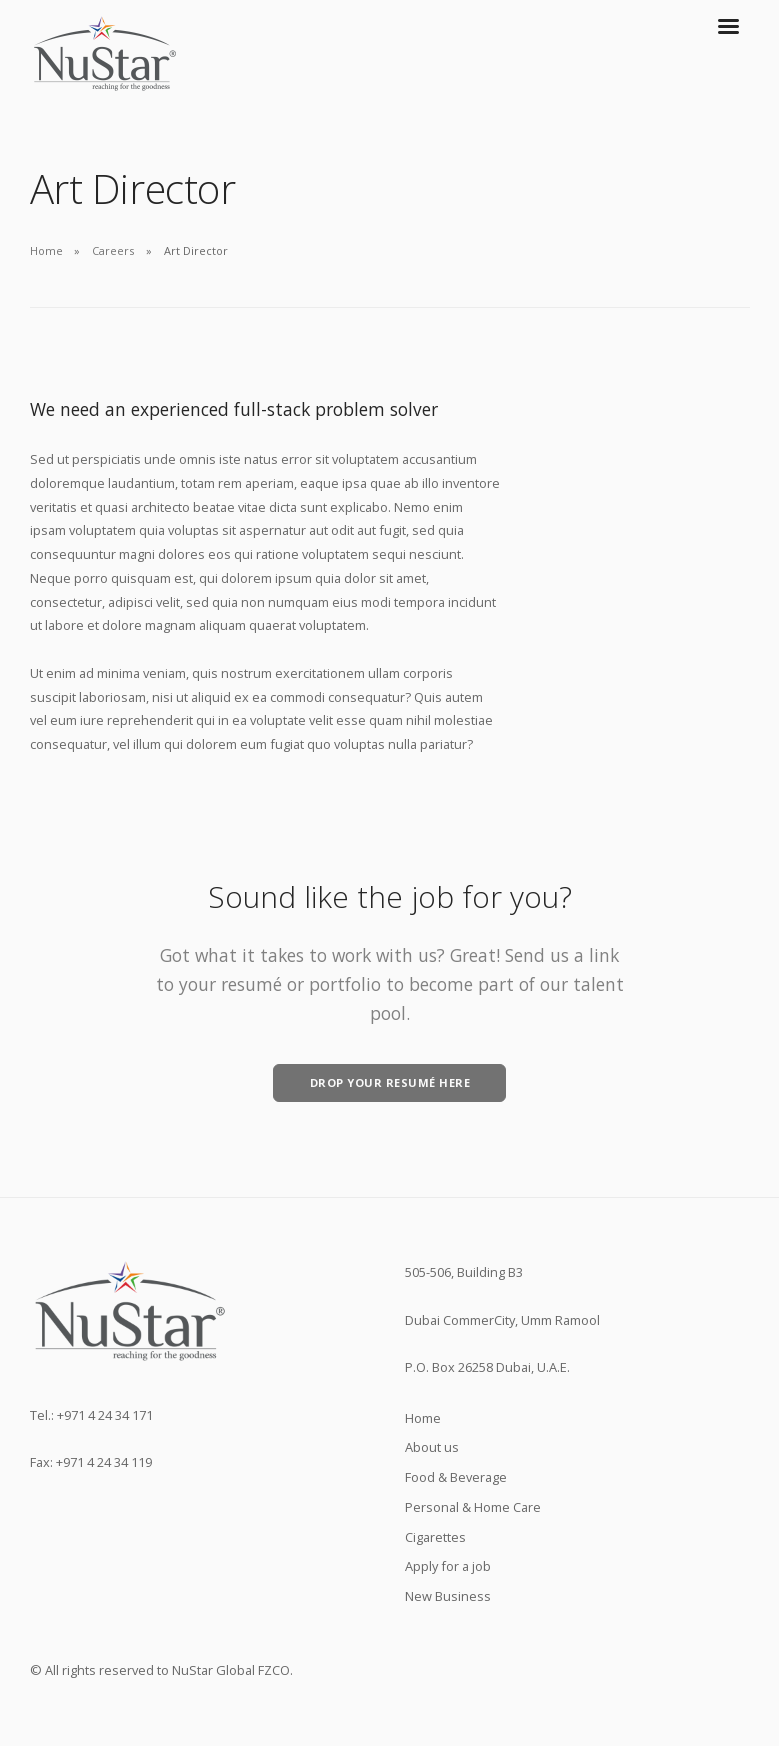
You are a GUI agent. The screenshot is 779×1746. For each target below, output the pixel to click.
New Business (448, 1596)
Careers (113, 250)
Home (46, 250)
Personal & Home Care (473, 1507)
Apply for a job (448, 1566)
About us (432, 1447)
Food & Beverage (456, 1477)
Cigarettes (435, 1537)
